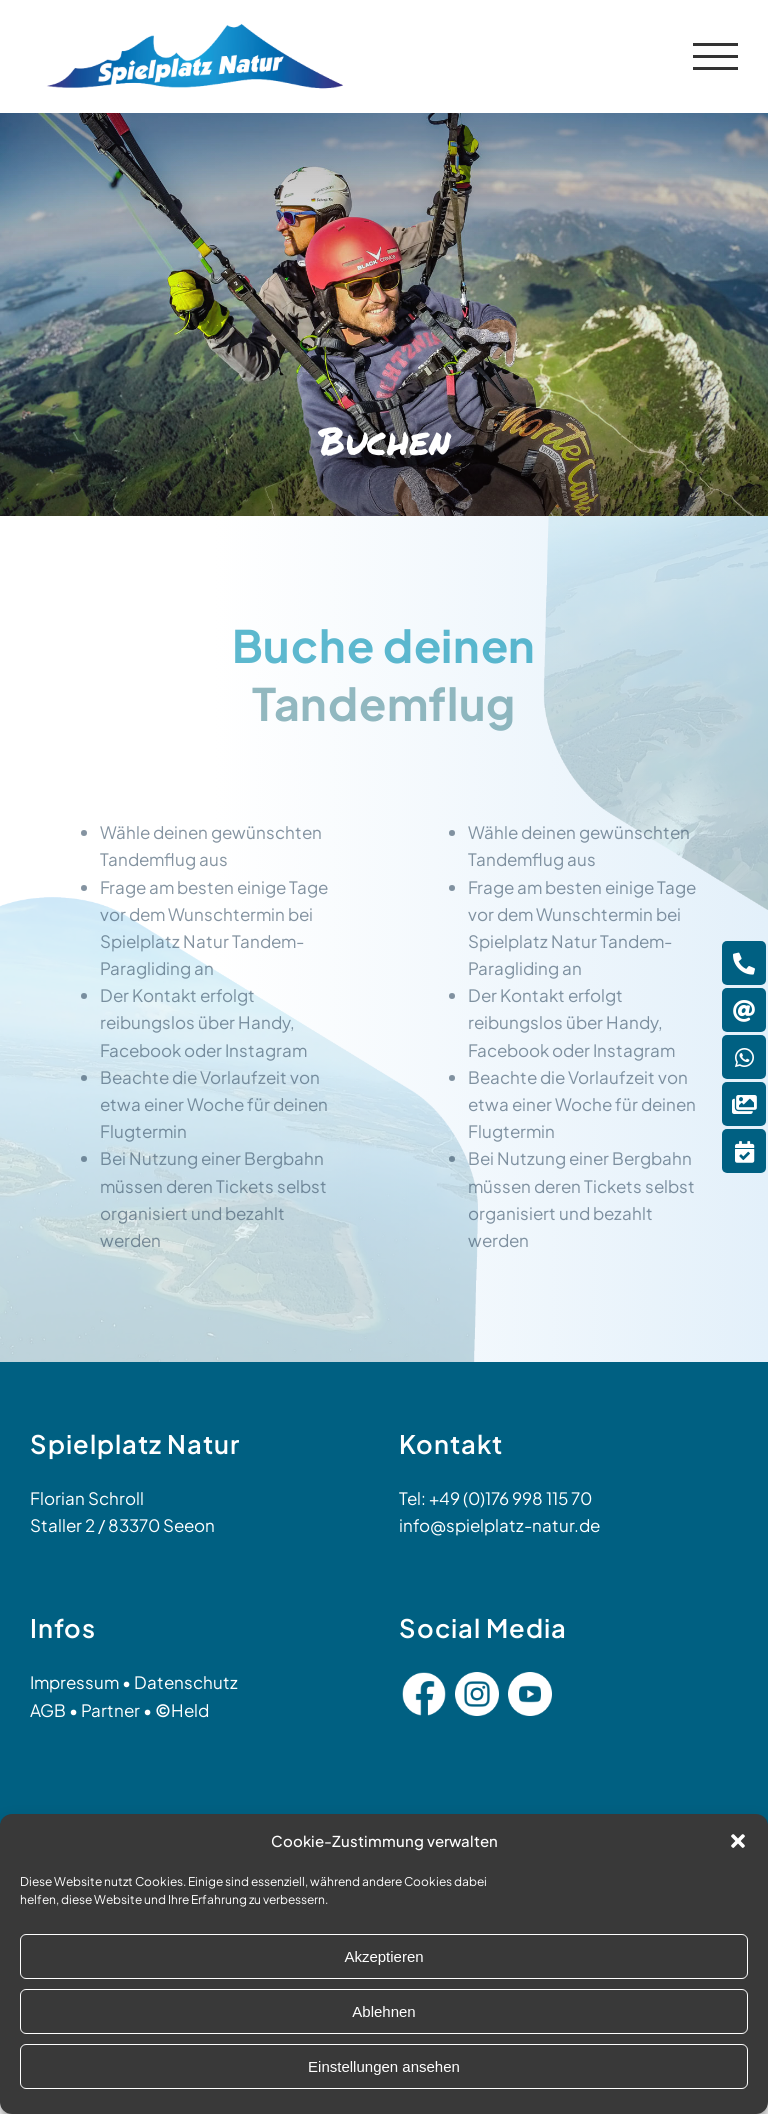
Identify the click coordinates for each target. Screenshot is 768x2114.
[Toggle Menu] (716, 56)
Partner (110, 1710)
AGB (48, 1710)
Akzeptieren (383, 1956)
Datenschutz (186, 1682)
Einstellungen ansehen (384, 2066)
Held (182, 1710)
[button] (738, 1841)
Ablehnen (383, 2011)
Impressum (74, 1682)
